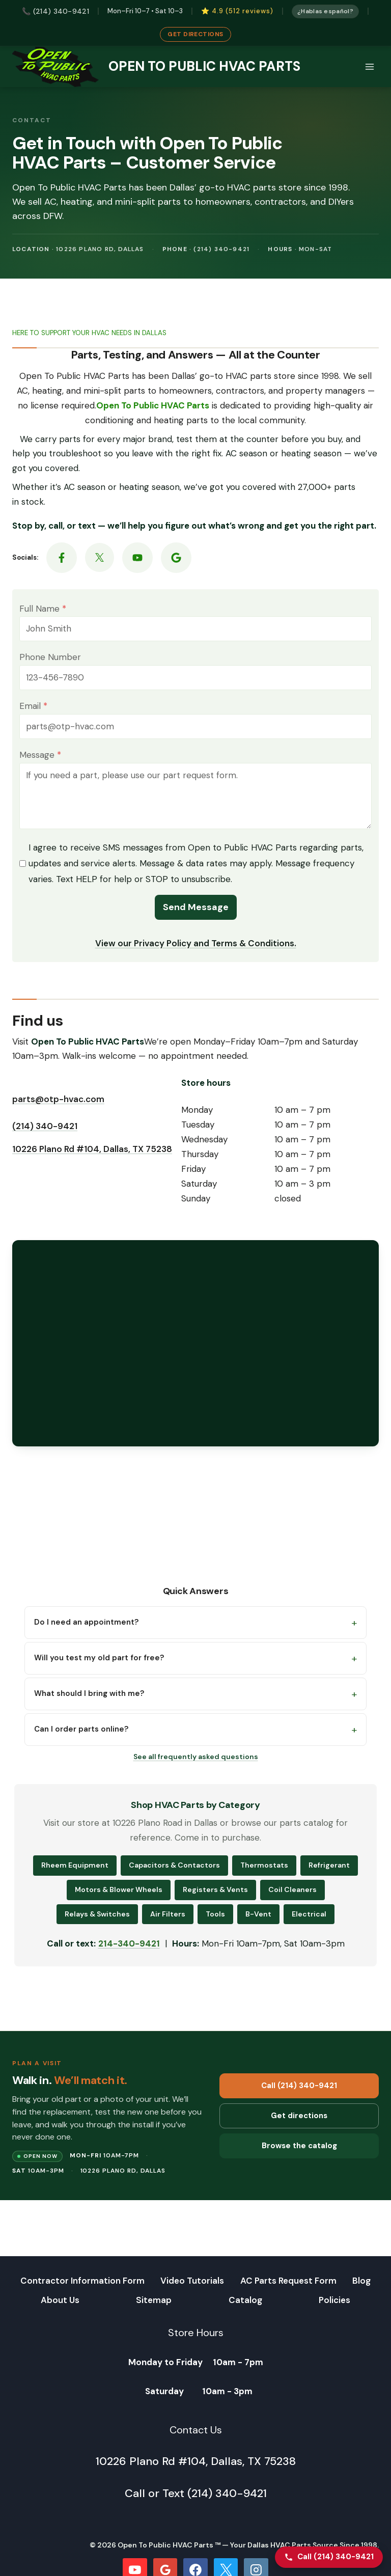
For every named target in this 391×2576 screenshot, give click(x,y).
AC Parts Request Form (288, 2280)
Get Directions (195, 34)
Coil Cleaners (292, 1898)
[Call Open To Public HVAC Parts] (329, 2557)
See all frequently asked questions (195, 1765)
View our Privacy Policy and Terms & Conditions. (195, 947)
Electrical (309, 1923)
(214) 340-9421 (44, 1135)
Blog (361, 2280)
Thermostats (264, 1874)
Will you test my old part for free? (99, 1667)
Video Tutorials (192, 2280)
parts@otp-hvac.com (58, 1108)
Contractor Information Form (82, 2280)
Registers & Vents (215, 1898)
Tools (215, 1923)
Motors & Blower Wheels (118, 1898)
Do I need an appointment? (86, 1632)
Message (49, 759)
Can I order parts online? (81, 1739)
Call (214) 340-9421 (299, 2095)
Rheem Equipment (74, 1874)
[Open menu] (369, 66)
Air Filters (167, 1923)
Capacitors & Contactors (174, 1874)
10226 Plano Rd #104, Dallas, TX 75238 (92, 1158)
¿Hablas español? (328, 11)
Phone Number (59, 662)
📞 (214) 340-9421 (56, 11)
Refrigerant (329, 1874)
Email (43, 710)
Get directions (299, 2125)
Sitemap (154, 2300)
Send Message (196, 912)
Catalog (245, 2300)
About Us (60, 2300)
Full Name (52, 613)
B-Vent (258, 1923)
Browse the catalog (299, 2155)
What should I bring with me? (89, 1703)
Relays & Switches (97, 1923)
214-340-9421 (129, 1953)
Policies (334, 2300)
